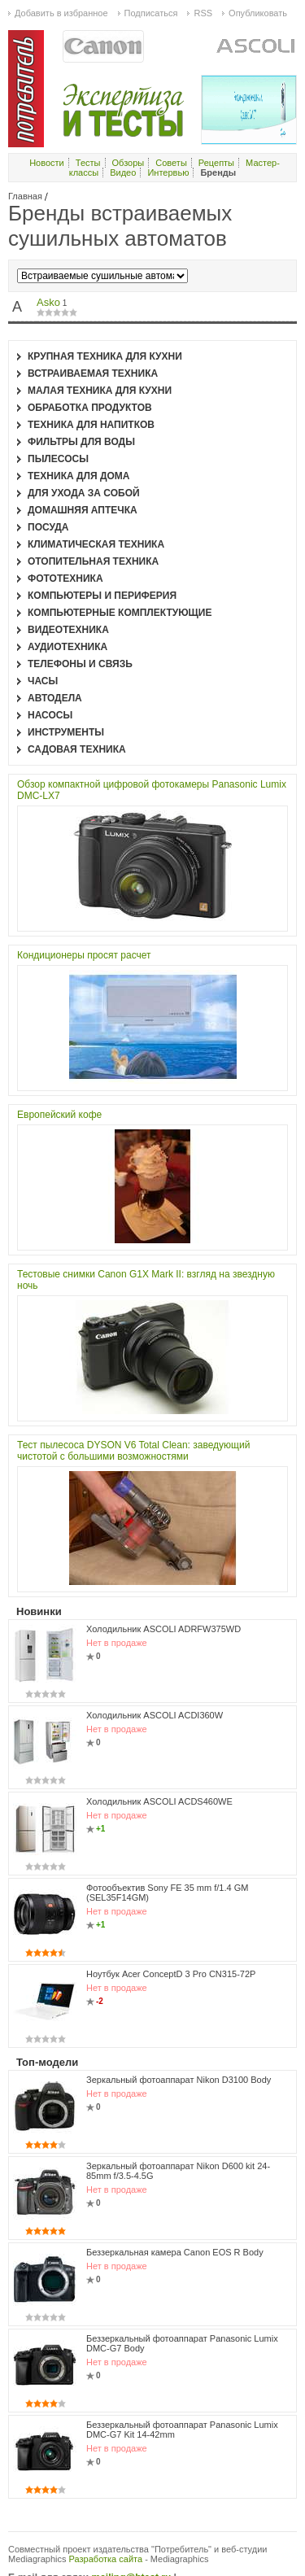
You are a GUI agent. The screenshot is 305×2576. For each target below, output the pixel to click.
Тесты (88, 163)
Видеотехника (68, 629)
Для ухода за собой (84, 493)
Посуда (48, 527)
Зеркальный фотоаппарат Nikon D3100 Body (178, 2080)
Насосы (50, 715)
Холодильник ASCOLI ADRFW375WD (163, 1629)
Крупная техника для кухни (105, 356)
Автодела (55, 698)
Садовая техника (77, 749)
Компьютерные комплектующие (119, 612)
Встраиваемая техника (93, 373)
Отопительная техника (93, 561)
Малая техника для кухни (100, 390)
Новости (46, 163)
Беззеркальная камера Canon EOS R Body (175, 2252)
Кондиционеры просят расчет (84, 955)
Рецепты (216, 163)
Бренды (218, 172)
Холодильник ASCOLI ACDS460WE (159, 1801)
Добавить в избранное (61, 13)
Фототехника (65, 578)
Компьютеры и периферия (102, 595)
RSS (203, 13)
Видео (123, 172)
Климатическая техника (96, 544)
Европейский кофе (59, 1114)
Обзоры (128, 163)
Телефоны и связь (80, 664)
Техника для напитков (91, 424)
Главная (25, 196)
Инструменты (66, 732)
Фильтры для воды (81, 442)
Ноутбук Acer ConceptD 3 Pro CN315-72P (170, 1974)
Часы (43, 681)
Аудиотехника (67, 647)
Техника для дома (78, 476)
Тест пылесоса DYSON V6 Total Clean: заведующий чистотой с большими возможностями (133, 1450)
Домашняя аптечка (82, 510)
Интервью (168, 172)
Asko (48, 302)
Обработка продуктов (90, 407)
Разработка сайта (105, 2559)
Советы (170, 163)
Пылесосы (58, 459)
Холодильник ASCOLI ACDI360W (154, 1715)
